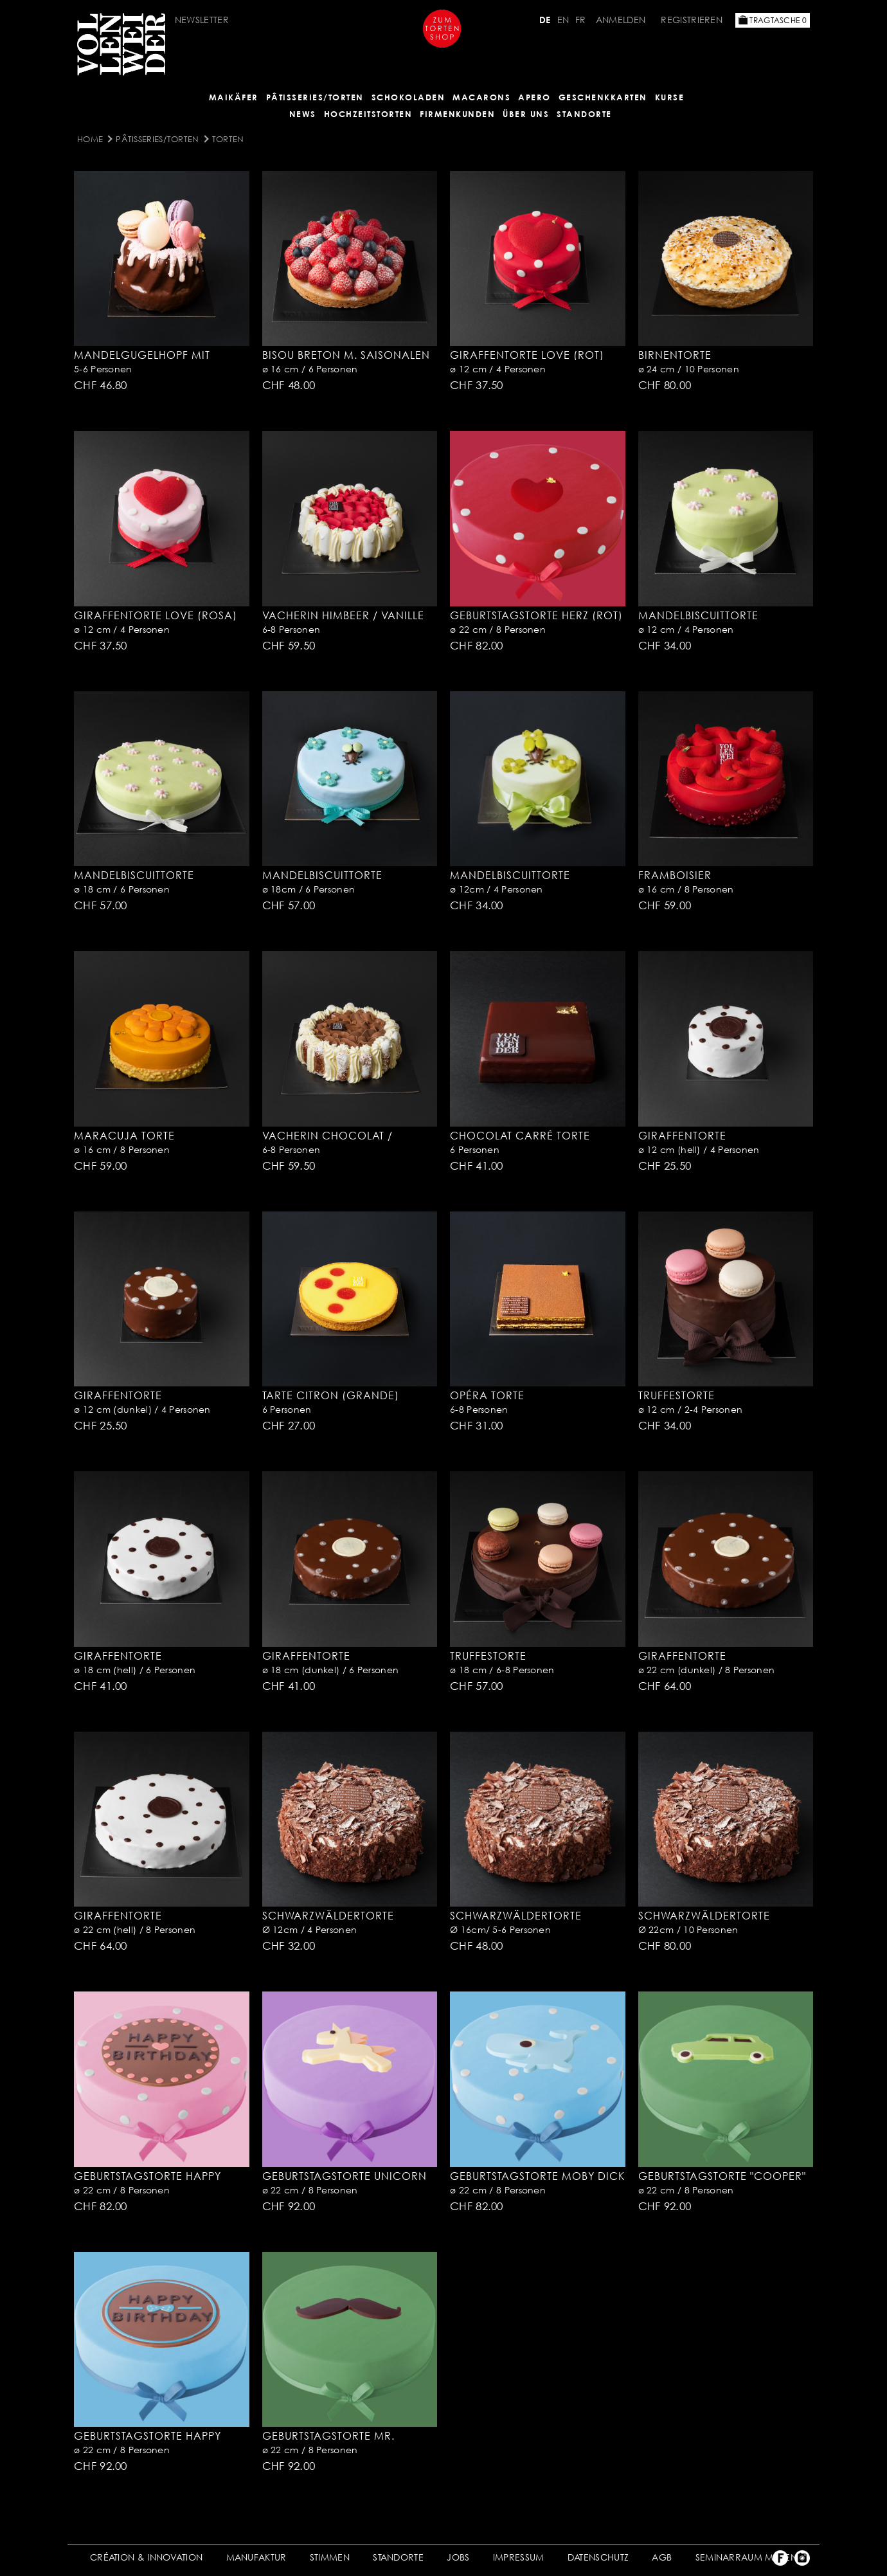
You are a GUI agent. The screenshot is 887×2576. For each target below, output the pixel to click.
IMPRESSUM (518, 2557)
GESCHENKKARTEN (603, 97)
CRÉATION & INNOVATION (146, 2557)
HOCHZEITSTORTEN (368, 114)
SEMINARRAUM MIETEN (746, 2557)
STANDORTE (398, 2557)
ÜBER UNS (526, 114)
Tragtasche (773, 20)
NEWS (302, 114)
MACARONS (481, 97)
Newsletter (202, 19)
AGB (662, 2557)
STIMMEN (330, 2557)
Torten (228, 139)
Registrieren (691, 19)
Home (90, 139)
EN (563, 19)
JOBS (458, 2557)
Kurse (670, 97)
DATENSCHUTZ (598, 2557)
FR (580, 19)
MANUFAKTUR (256, 2557)
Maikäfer (233, 97)
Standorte (584, 114)
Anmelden (620, 19)
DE (545, 19)
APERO (534, 97)
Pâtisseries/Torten (315, 97)
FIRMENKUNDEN (457, 114)
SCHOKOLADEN (408, 97)
